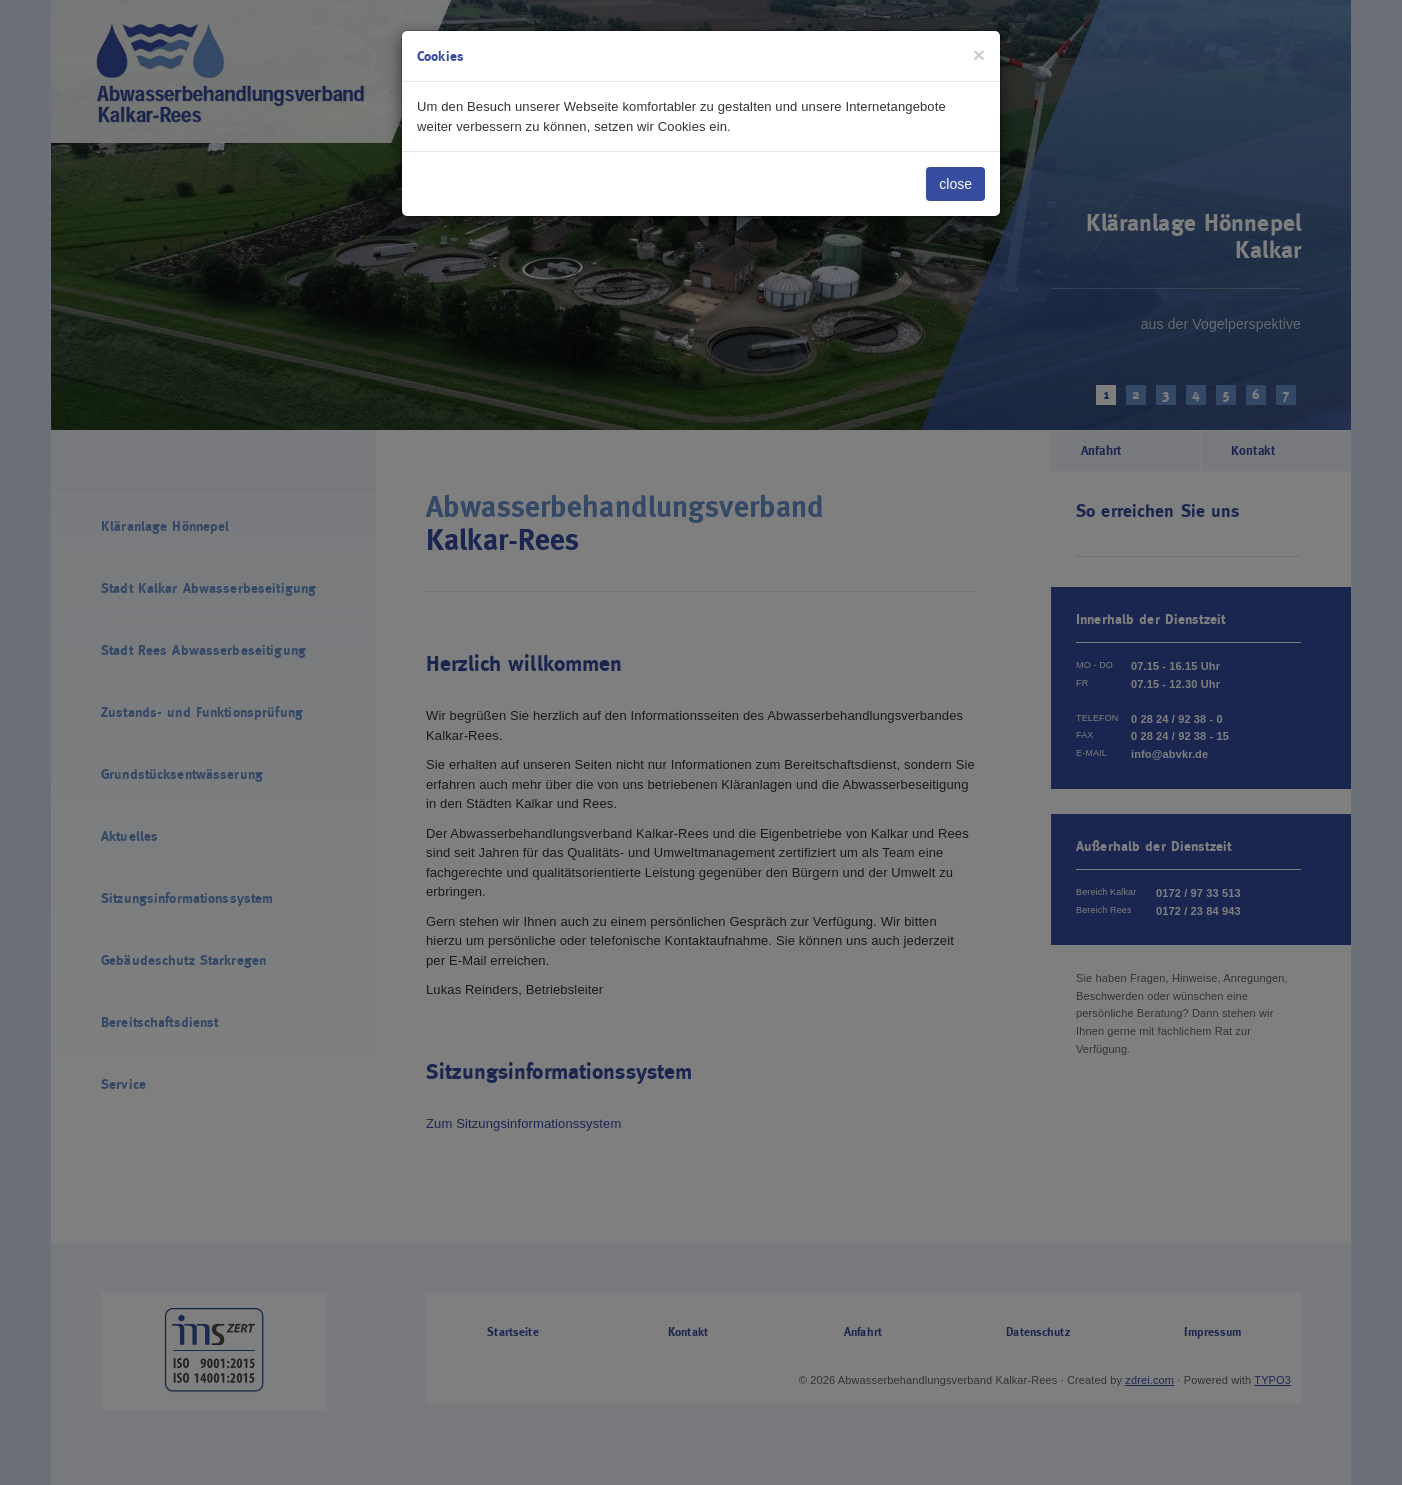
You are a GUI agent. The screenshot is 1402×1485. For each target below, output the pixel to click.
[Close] (979, 54)
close (955, 184)
